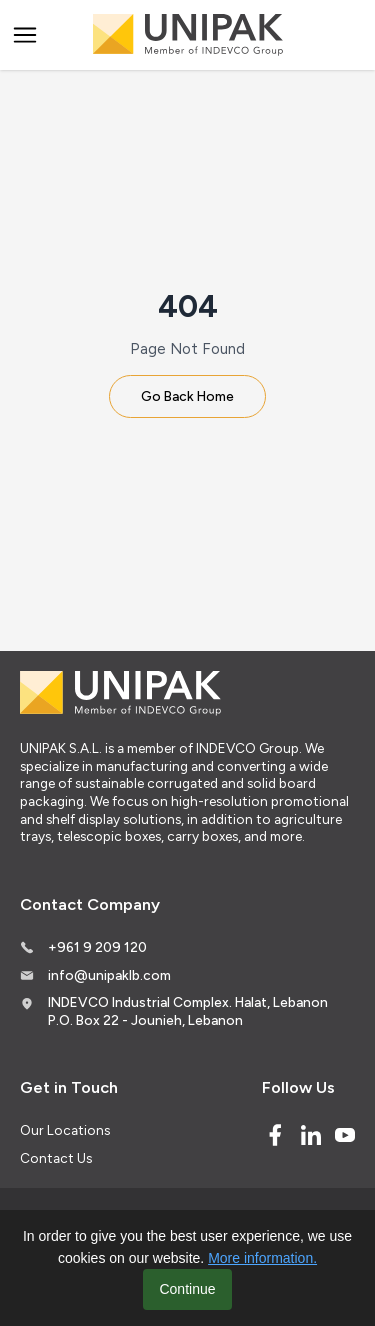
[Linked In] (311, 1135)
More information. (262, 1258)
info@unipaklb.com (109, 975)
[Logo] (188, 35)
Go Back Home (187, 396)
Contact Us (56, 1158)
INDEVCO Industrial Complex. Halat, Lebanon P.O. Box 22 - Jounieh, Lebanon (188, 1011)
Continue (187, 1289)
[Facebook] (275, 1135)
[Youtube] (345, 1135)
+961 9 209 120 (97, 947)
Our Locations (65, 1130)
